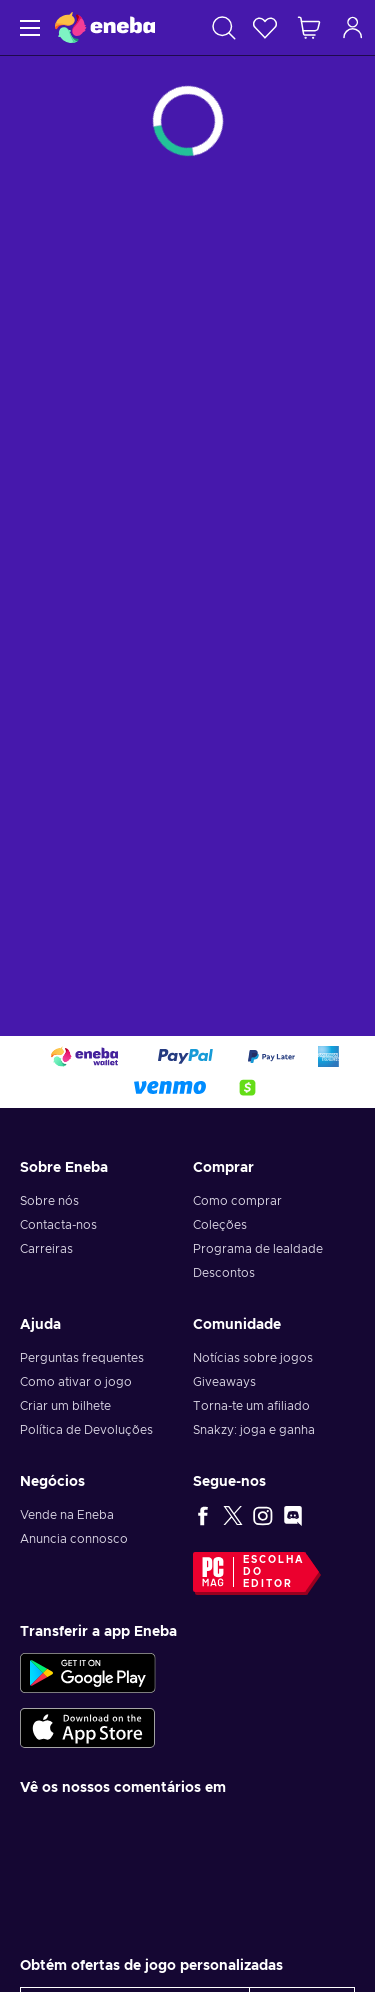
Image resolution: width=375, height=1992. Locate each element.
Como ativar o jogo (76, 1382)
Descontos (224, 1273)
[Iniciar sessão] (353, 27)
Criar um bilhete (65, 1406)
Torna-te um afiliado (251, 1406)
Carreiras (46, 1249)
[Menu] (27, 27)
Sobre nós (49, 1201)
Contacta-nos (58, 1225)
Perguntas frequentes (82, 1358)
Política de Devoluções (86, 1430)
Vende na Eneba (67, 1515)
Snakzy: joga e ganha (254, 1430)
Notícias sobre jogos (253, 1358)
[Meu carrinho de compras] (309, 27)
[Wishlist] (265, 27)
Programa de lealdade (258, 1249)
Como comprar (237, 1201)
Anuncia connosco (74, 1539)
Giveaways (224, 1382)
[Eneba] (105, 27)
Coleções (220, 1225)
